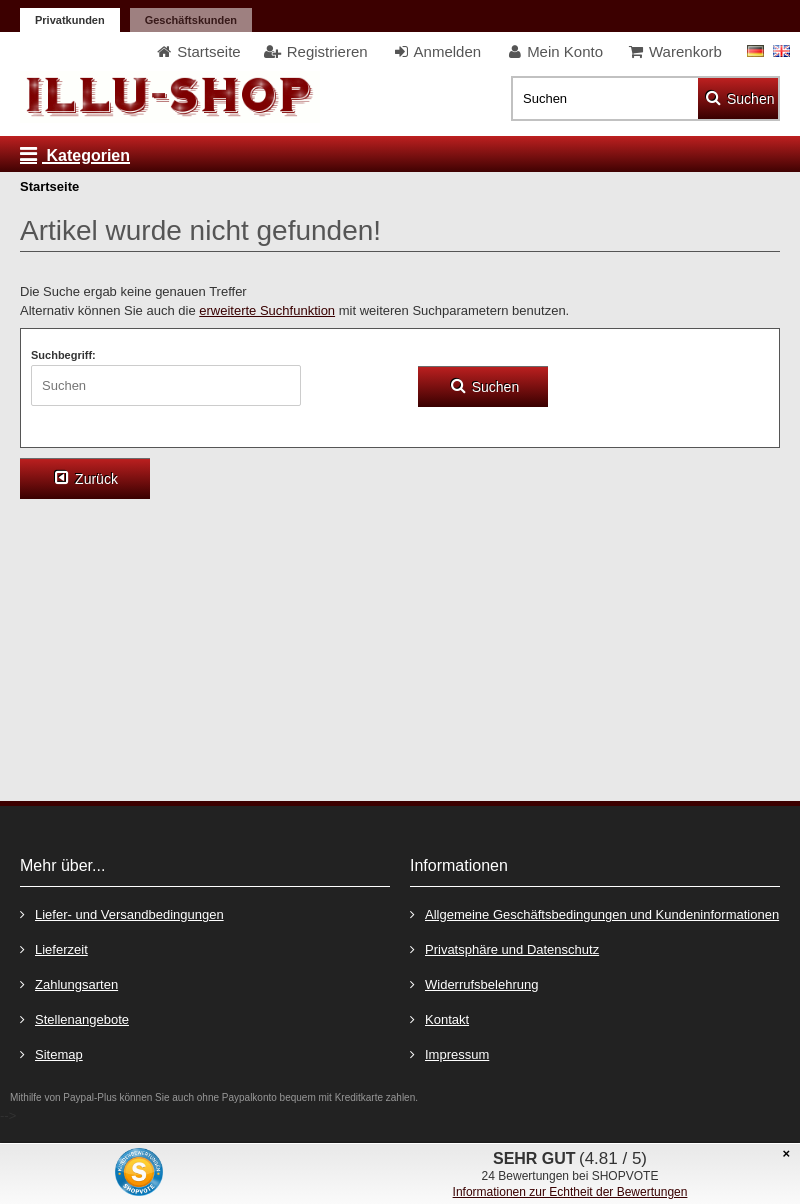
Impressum (449, 1053)
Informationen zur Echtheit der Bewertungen (570, 1192)
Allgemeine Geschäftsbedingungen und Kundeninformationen (594, 913)
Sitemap (51, 1053)
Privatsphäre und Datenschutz (504, 948)
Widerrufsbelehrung (474, 983)
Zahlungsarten (69, 983)
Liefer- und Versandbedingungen (122, 913)
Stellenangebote (74, 1018)
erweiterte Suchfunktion (267, 310)
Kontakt (439, 1018)
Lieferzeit (54, 948)
